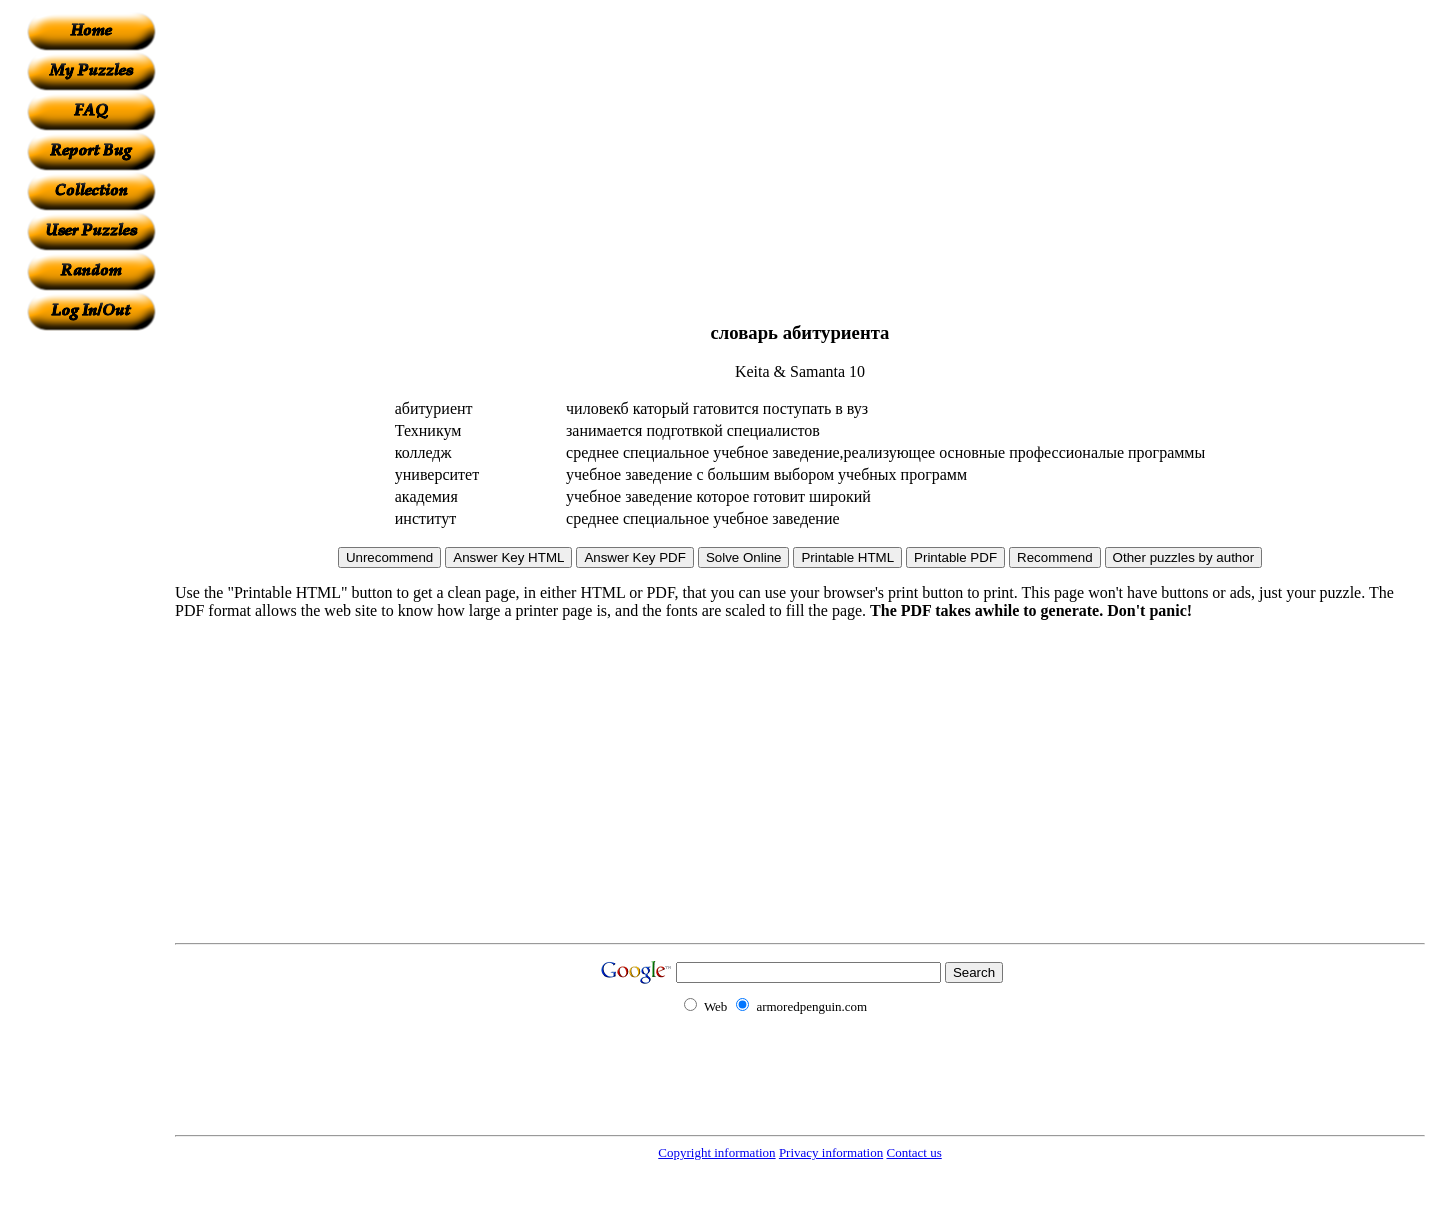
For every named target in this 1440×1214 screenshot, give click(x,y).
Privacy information (831, 1152)
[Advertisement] (91, 631)
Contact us (913, 1152)
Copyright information (716, 1152)
